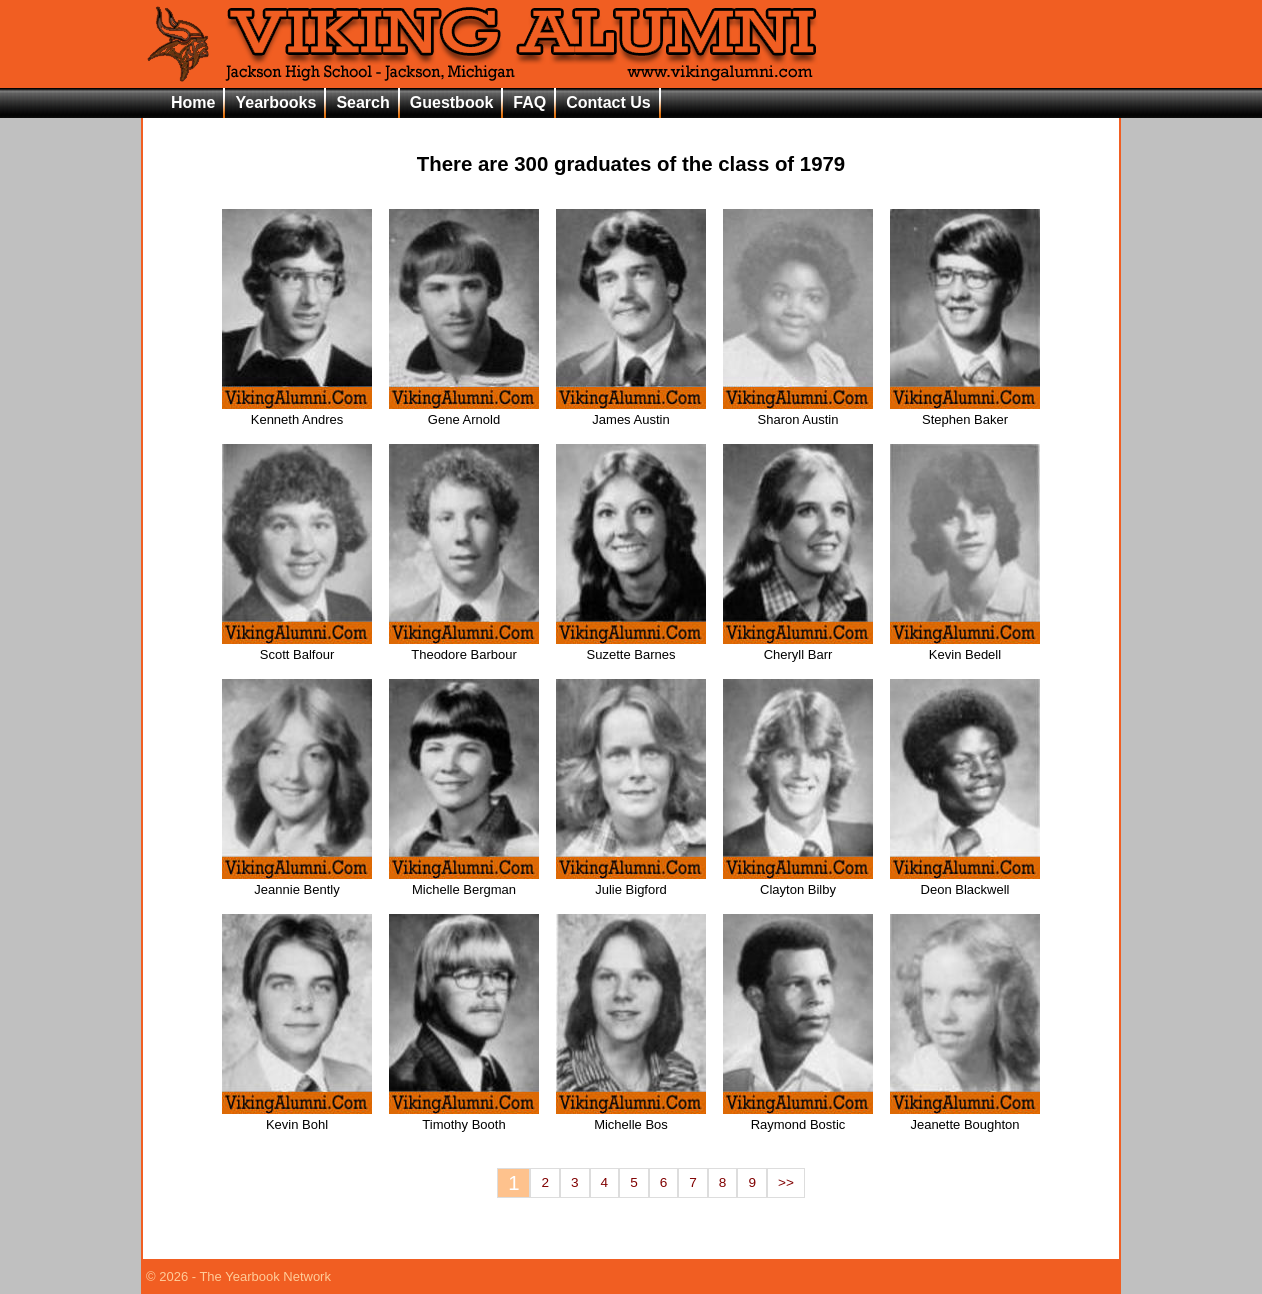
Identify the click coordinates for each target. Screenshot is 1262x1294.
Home (193, 102)
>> (786, 1182)
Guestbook (452, 102)
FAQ (529, 102)
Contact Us (608, 102)
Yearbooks (275, 102)
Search (362, 102)
